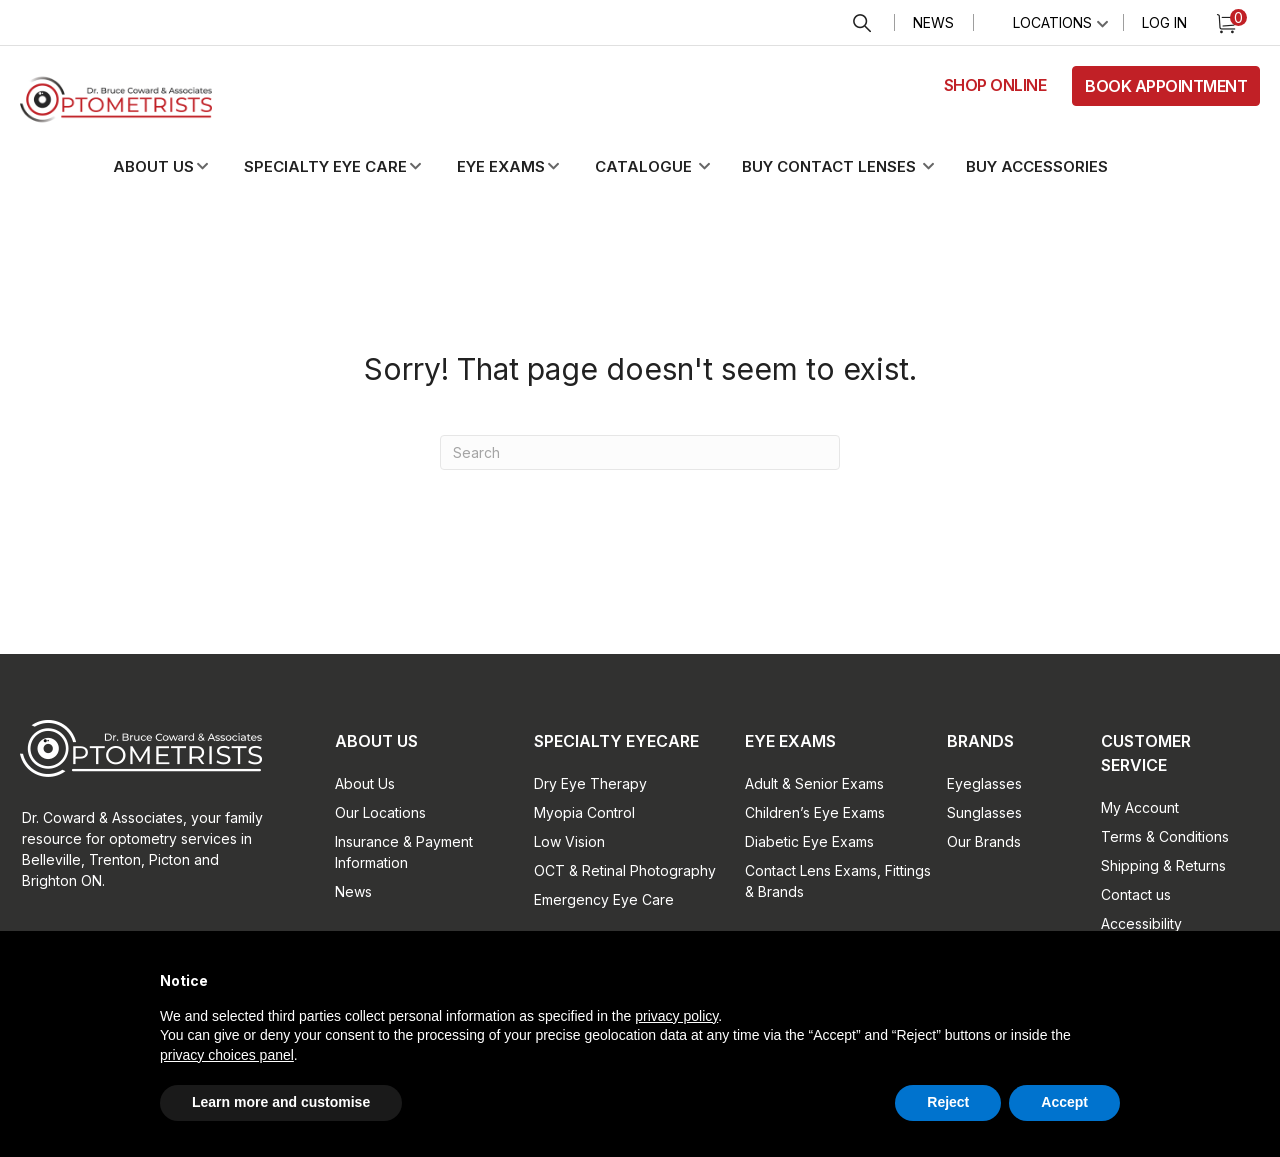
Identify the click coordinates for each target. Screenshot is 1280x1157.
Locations (1052, 22)
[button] (177, 167)
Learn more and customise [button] (281, 1102)
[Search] (640, 452)
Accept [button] (1064, 1102)
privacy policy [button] (676, 1016)
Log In (1164, 22)
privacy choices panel (227, 1055)
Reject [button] (948, 1102)
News (933, 22)
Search (862, 23)
